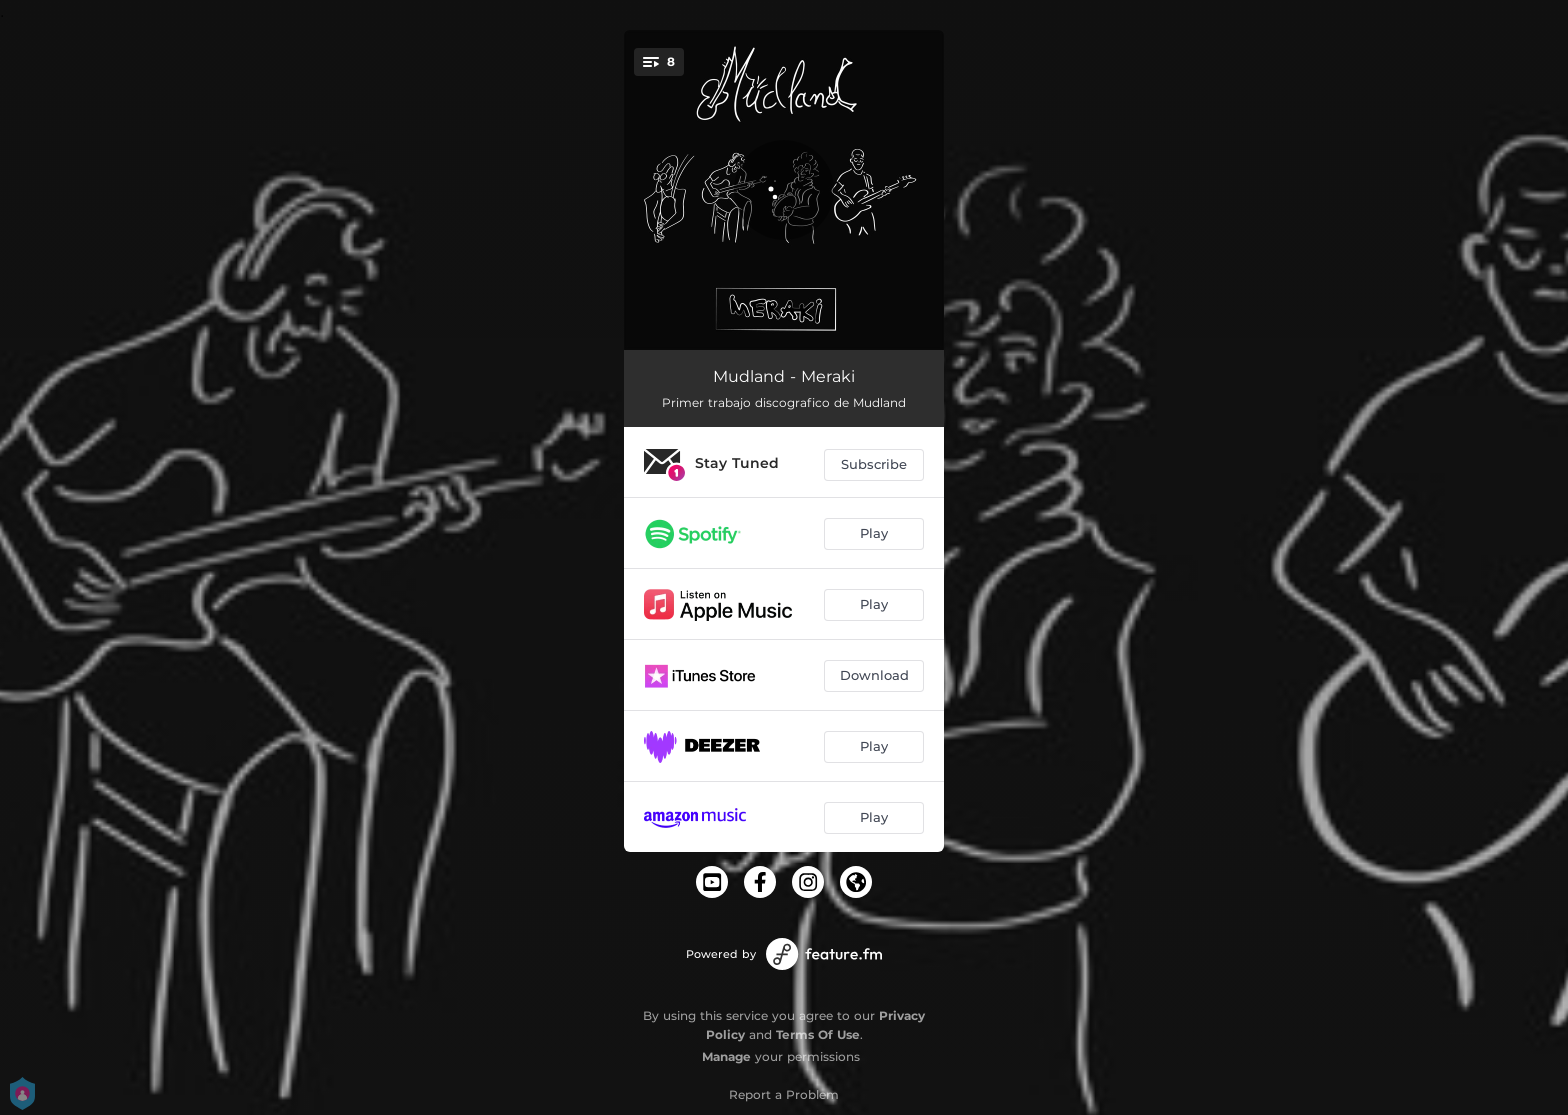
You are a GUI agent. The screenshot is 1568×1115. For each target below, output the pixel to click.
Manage (726, 1056)
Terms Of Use (818, 1034)
